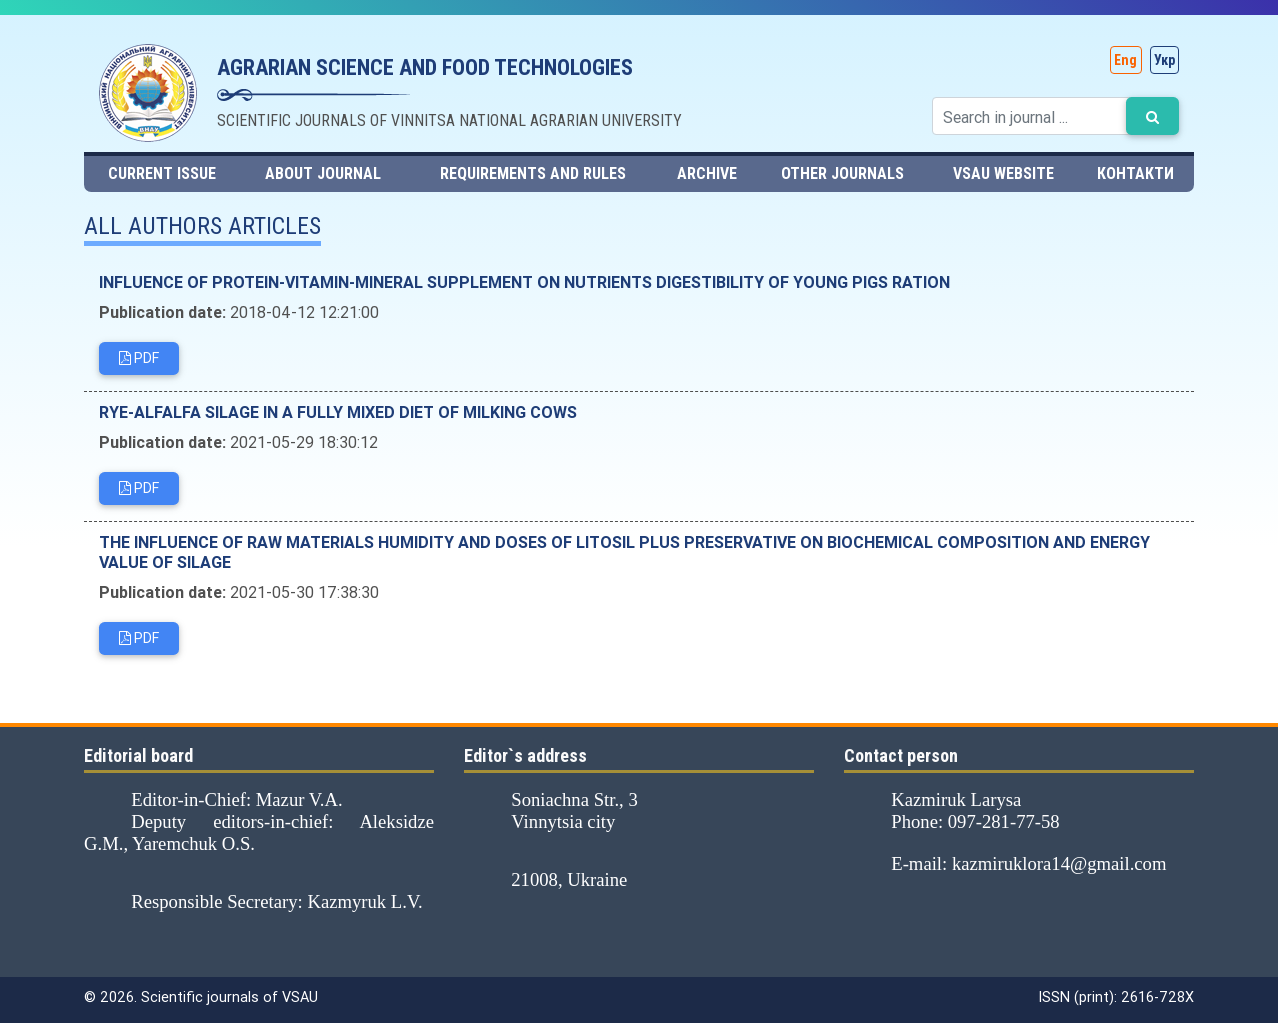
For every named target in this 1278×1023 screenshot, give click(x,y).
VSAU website (1003, 173)
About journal (323, 173)
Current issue (162, 173)
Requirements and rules (533, 173)
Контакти (1135, 173)
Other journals (842, 173)
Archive (707, 173)
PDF (139, 360)
